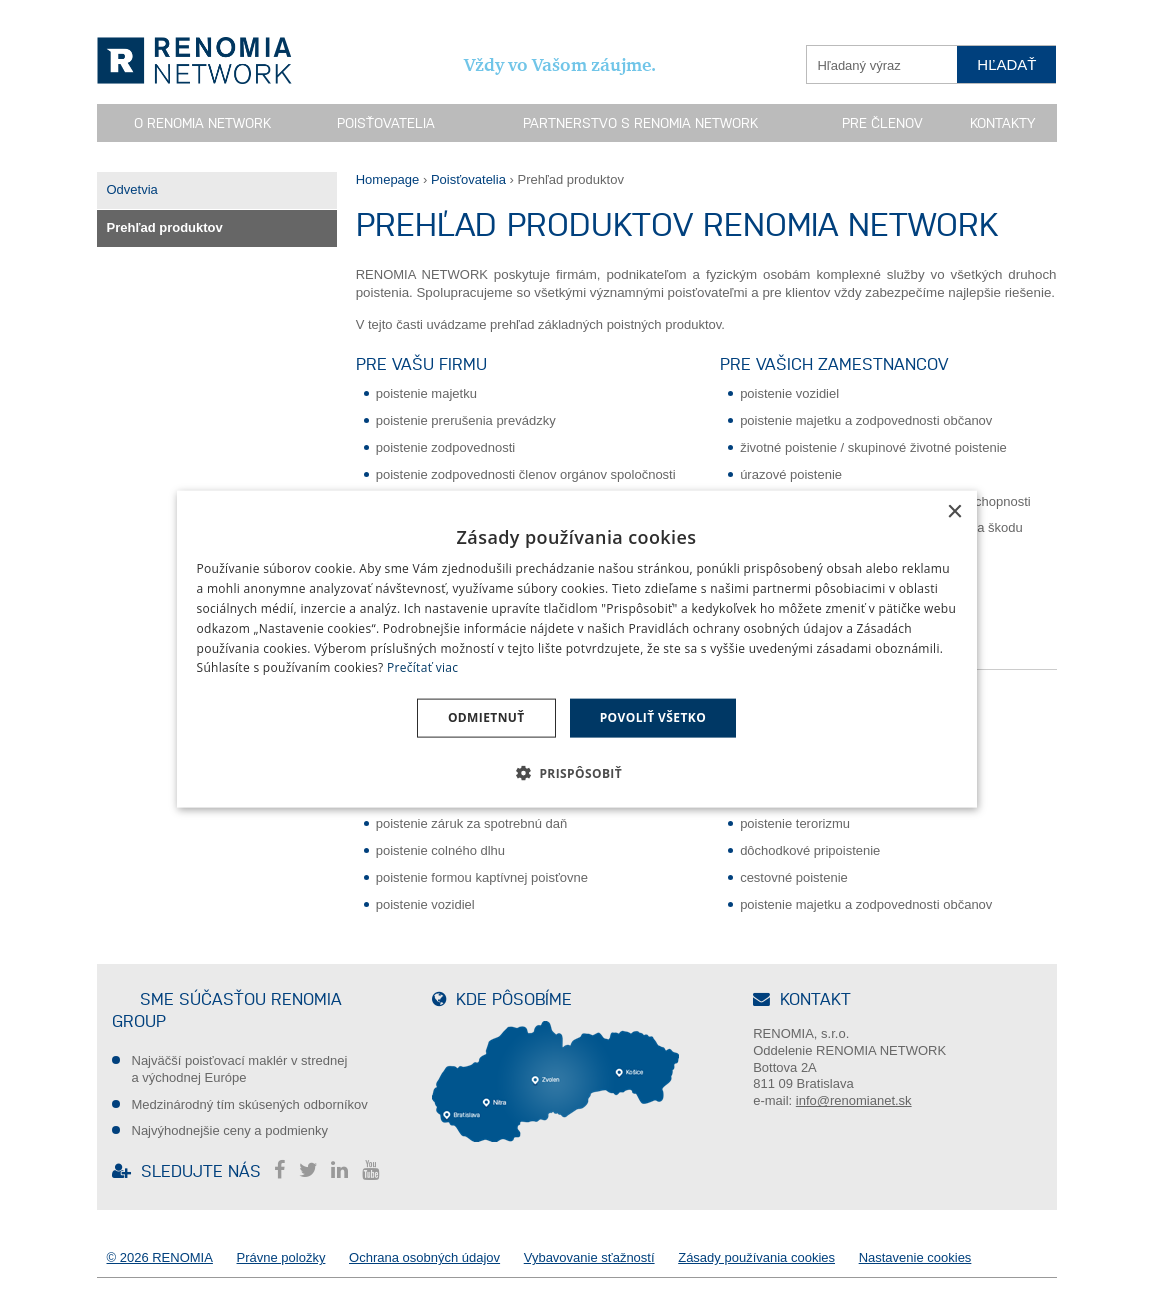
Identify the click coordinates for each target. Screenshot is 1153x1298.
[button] (576, 772)
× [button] (954, 512)
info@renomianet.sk (854, 1100)
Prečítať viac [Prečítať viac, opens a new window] (422, 667)
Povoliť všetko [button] (653, 717)
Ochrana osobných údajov (424, 1257)
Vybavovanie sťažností (589, 1257)
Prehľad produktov (165, 227)
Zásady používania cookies (756, 1257)
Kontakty (1002, 123)
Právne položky (281, 1257)
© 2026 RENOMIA (160, 1257)
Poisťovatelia (386, 123)
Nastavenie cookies (915, 1257)
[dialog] (577, 649)
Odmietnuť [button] (486, 717)
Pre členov (882, 123)
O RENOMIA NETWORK (202, 123)
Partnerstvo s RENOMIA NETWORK (640, 123)
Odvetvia (132, 189)
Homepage (388, 179)
